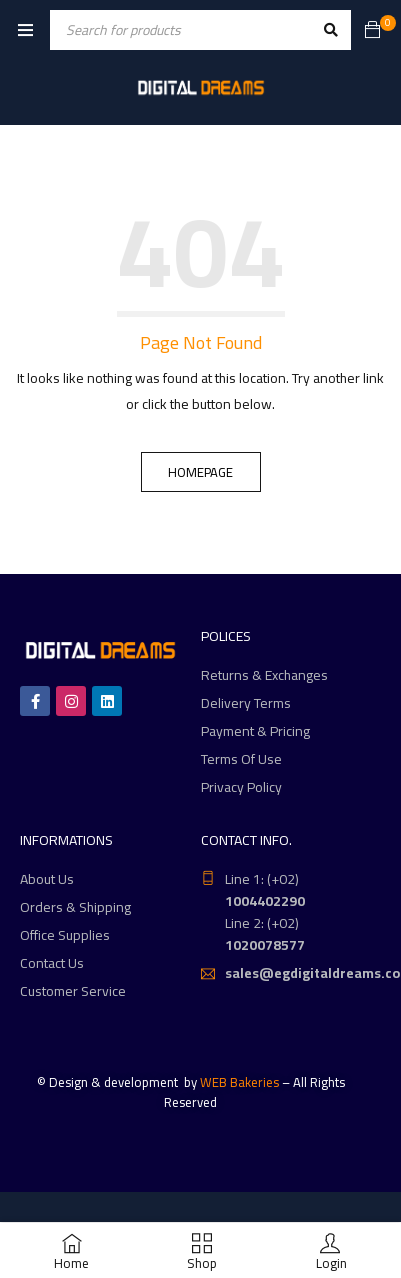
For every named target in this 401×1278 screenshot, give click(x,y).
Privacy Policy (241, 787)
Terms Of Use (241, 759)
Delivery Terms (246, 703)
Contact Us (52, 963)
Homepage (200, 472)
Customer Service (73, 991)
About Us (47, 879)
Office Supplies (65, 935)
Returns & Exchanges (264, 675)
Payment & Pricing (255, 731)
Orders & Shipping (75, 907)
